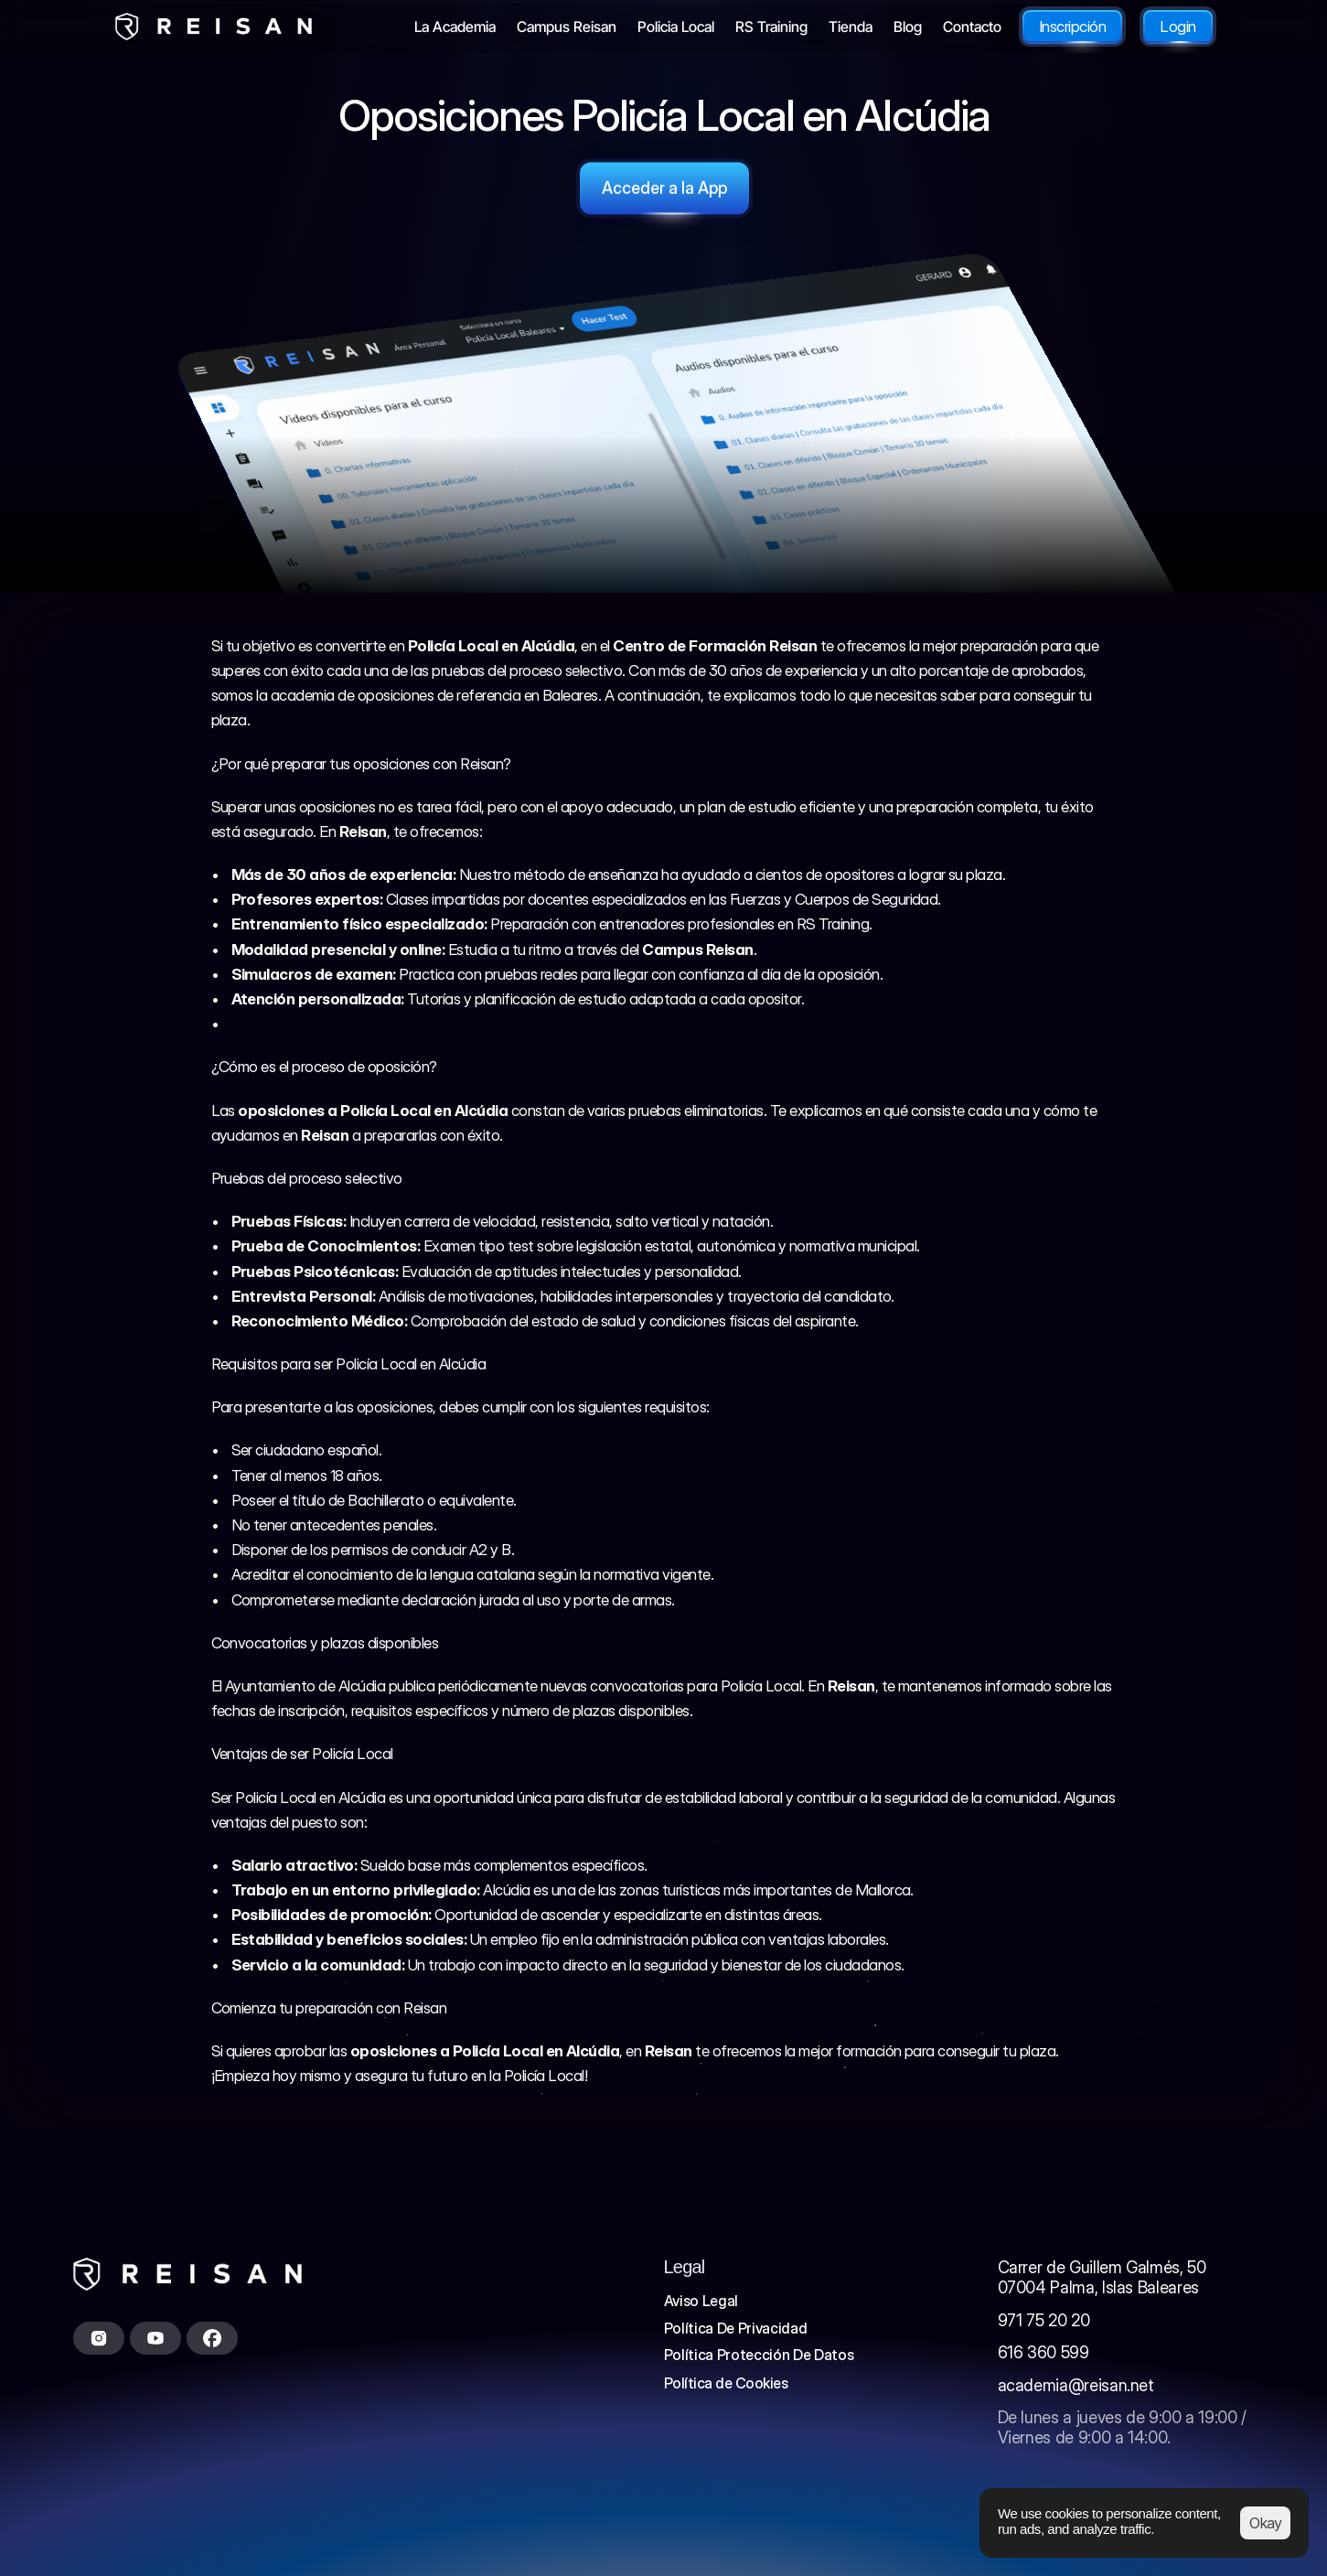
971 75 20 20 (1044, 2320)
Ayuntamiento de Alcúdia (305, 1686)
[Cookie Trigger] (726, 2383)
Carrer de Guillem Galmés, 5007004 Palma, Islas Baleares (1102, 2277)
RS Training (833, 924)
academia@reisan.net (1076, 2385)
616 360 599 (1043, 2352)
